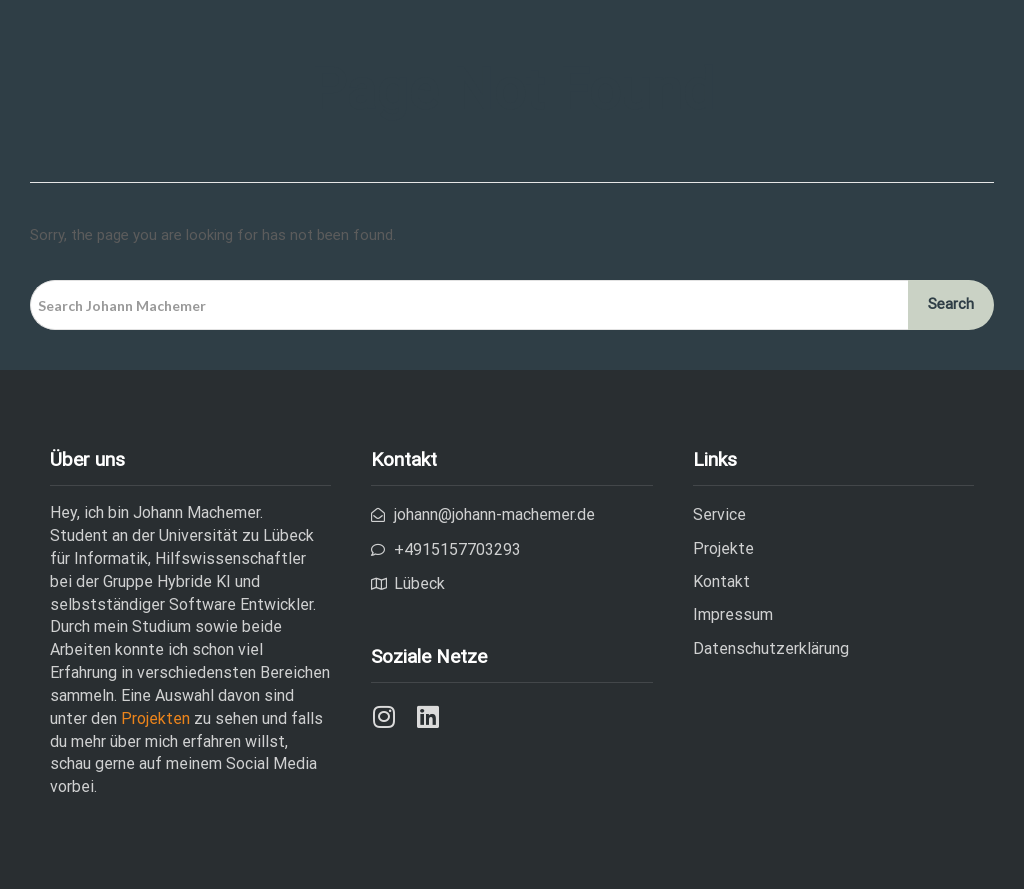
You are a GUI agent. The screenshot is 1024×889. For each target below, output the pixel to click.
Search (951, 304)
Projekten (157, 718)
